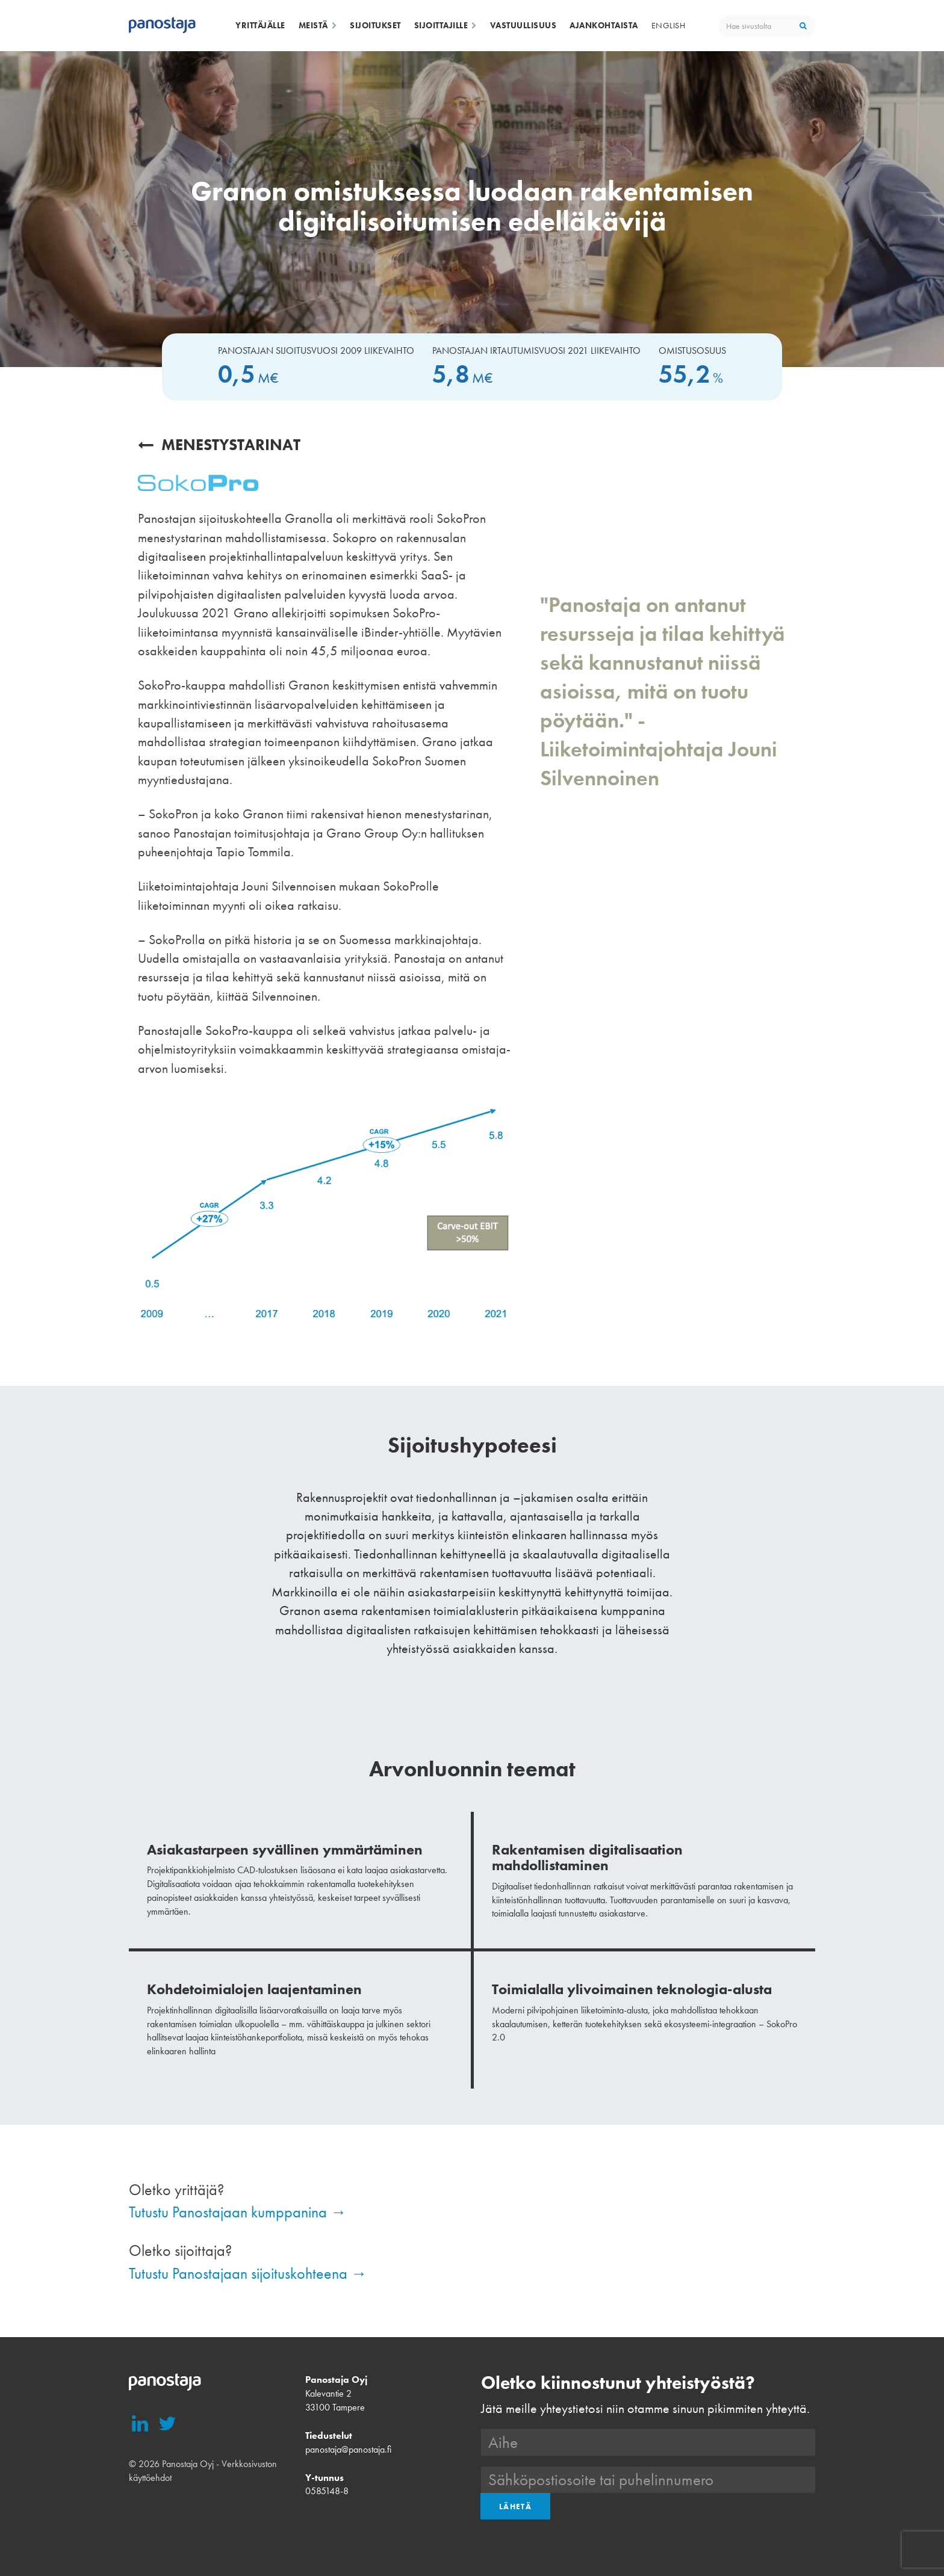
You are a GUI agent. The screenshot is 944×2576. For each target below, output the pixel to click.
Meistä (318, 25)
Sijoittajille (445, 25)
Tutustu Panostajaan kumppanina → (237, 2212)
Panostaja (162, 26)
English (668, 25)
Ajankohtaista (604, 25)
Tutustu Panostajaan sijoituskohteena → (248, 2273)
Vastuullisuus (523, 25)
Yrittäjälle (260, 25)
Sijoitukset (375, 25)
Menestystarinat (219, 445)
